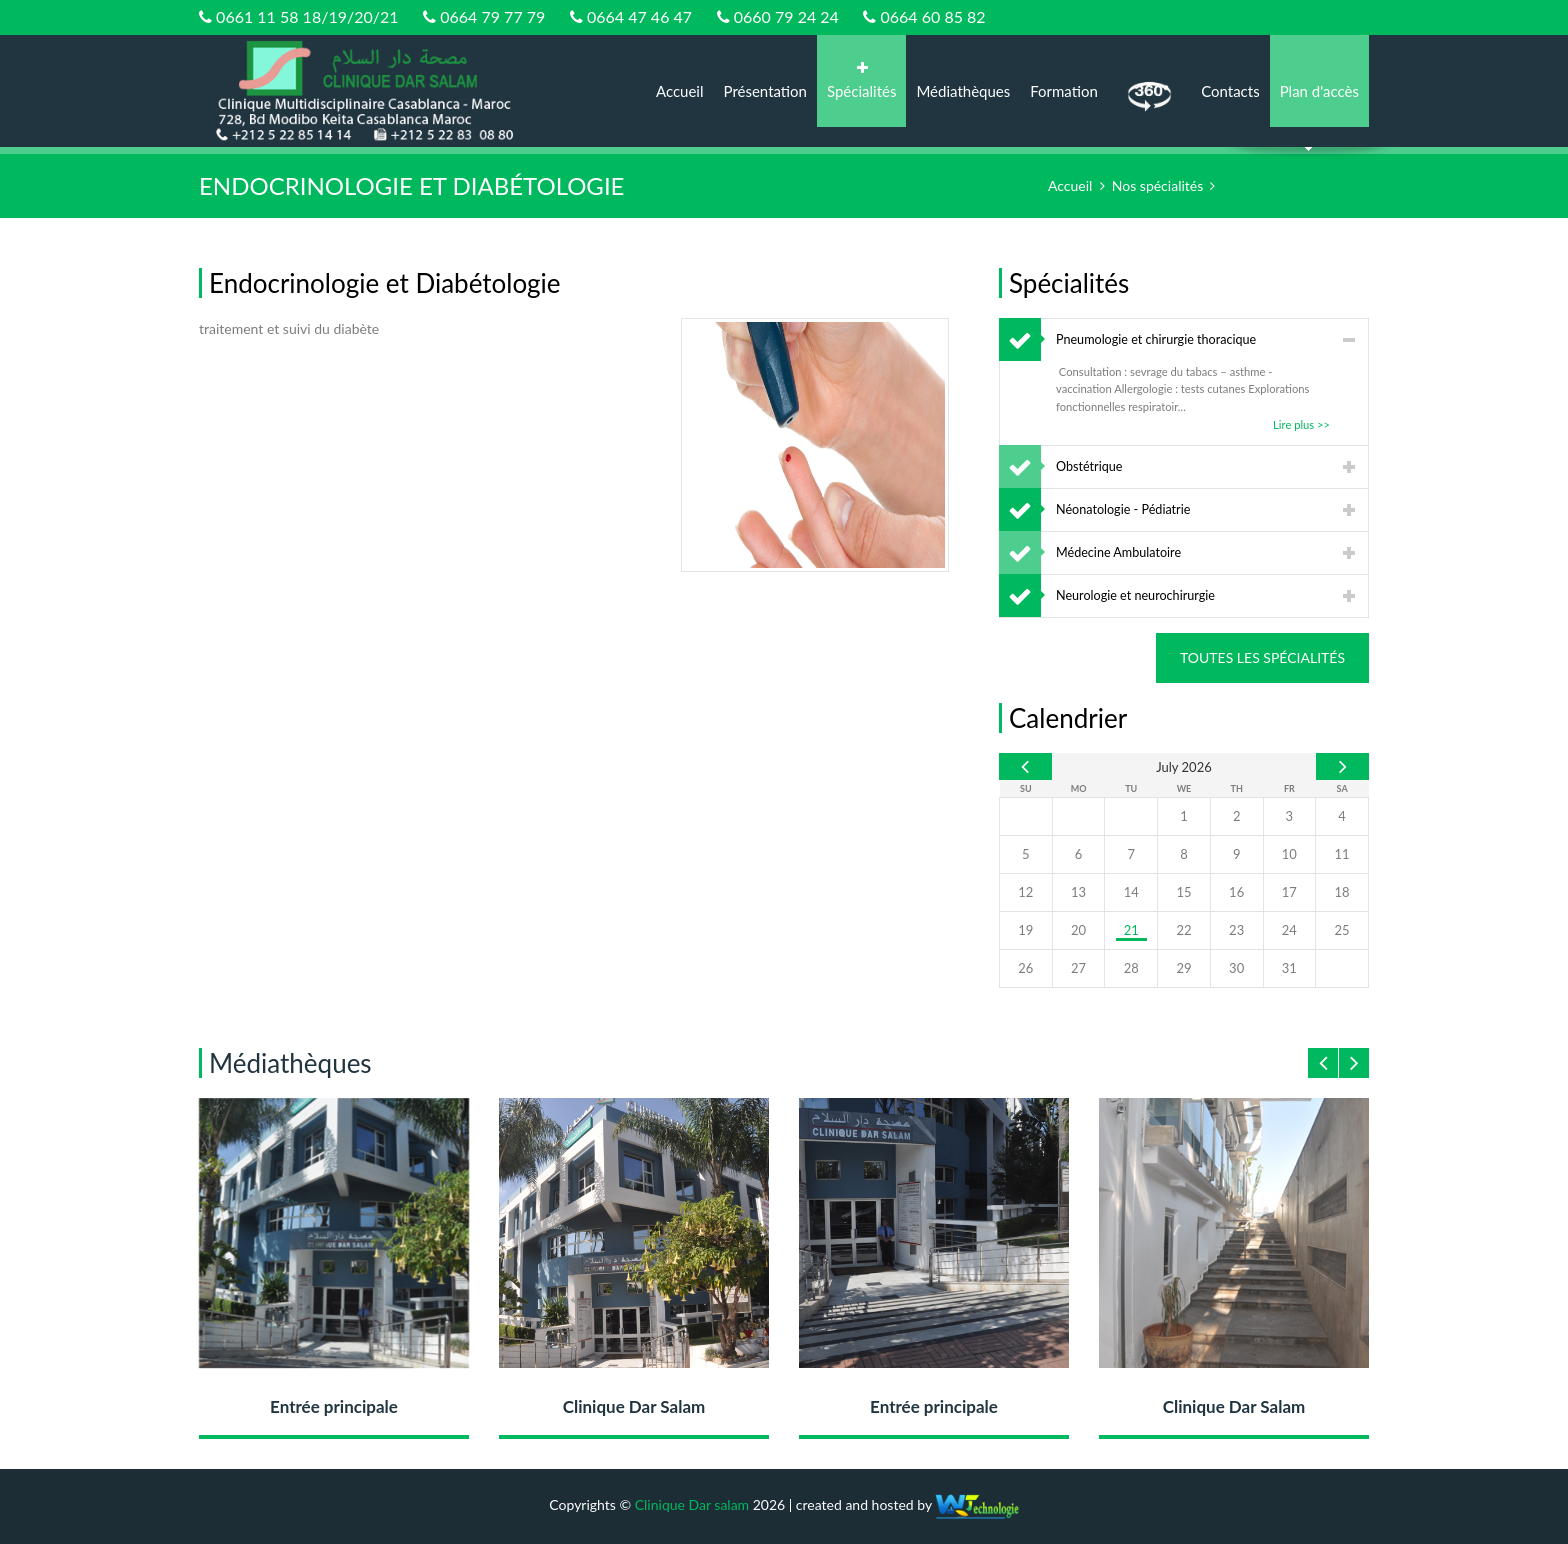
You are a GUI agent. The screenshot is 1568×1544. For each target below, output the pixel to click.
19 (1025, 930)
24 (1289, 930)
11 (1342, 854)
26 (1025, 968)
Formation (1064, 91)
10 (1289, 854)
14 (1131, 892)
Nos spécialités (1157, 185)
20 (1078, 930)
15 (1183, 892)
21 (1131, 930)
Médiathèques (963, 91)
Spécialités (861, 80)
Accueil (680, 91)
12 (1025, 892)
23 (1236, 930)
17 (1289, 892)
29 (1183, 968)
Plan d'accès (1319, 91)
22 (1183, 930)
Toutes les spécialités (1262, 657)
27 (1078, 968)
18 (1342, 892)
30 (1236, 968)
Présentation (765, 91)
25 (1342, 930)
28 (1131, 968)
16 (1236, 892)
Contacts (1230, 91)
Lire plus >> (1301, 424)
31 (1289, 968)
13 (1078, 892)
